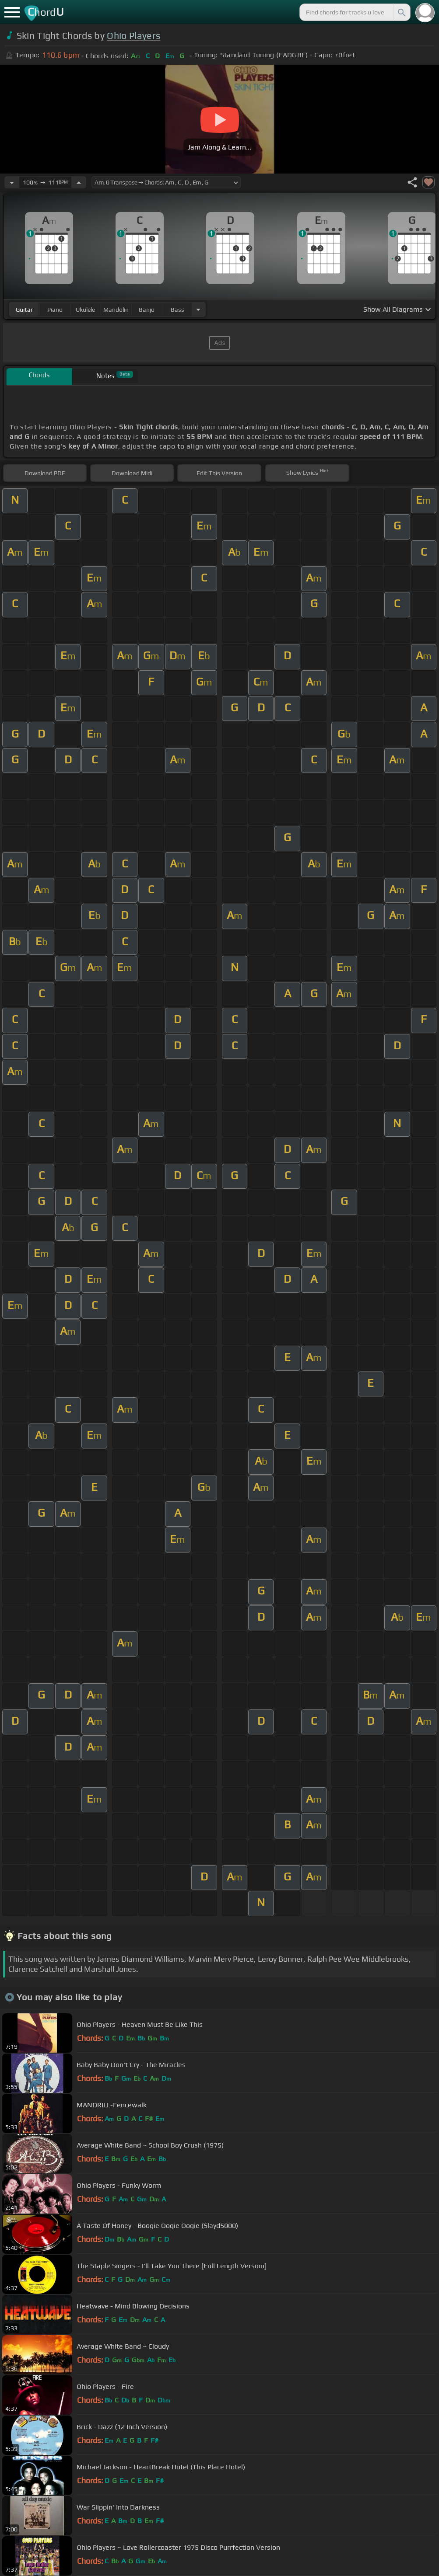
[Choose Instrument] (198, 309)
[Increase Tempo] (78, 182)
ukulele (85, 309)
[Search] (401, 12)
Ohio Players (133, 35)
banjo (147, 309)
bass (177, 309)
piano (55, 309)
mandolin (116, 309)
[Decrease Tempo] (11, 182)
